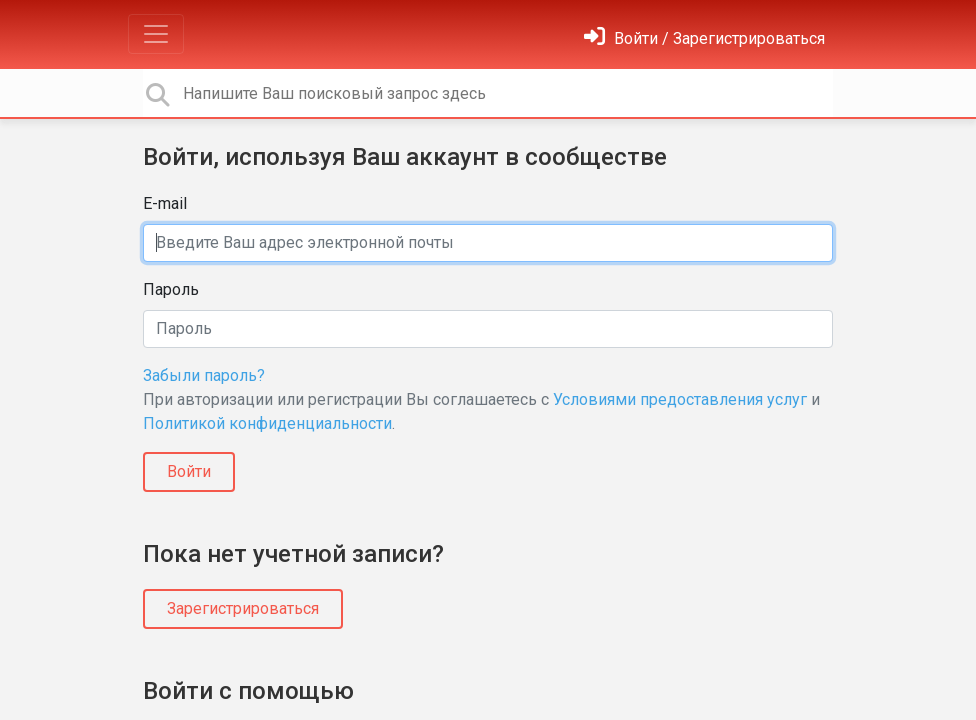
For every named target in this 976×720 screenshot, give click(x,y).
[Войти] (704, 38)
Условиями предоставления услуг (680, 399)
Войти (189, 471)
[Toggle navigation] (156, 34)
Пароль (171, 289)
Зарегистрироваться (243, 608)
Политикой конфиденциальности (267, 423)
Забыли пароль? (204, 375)
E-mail (165, 203)
